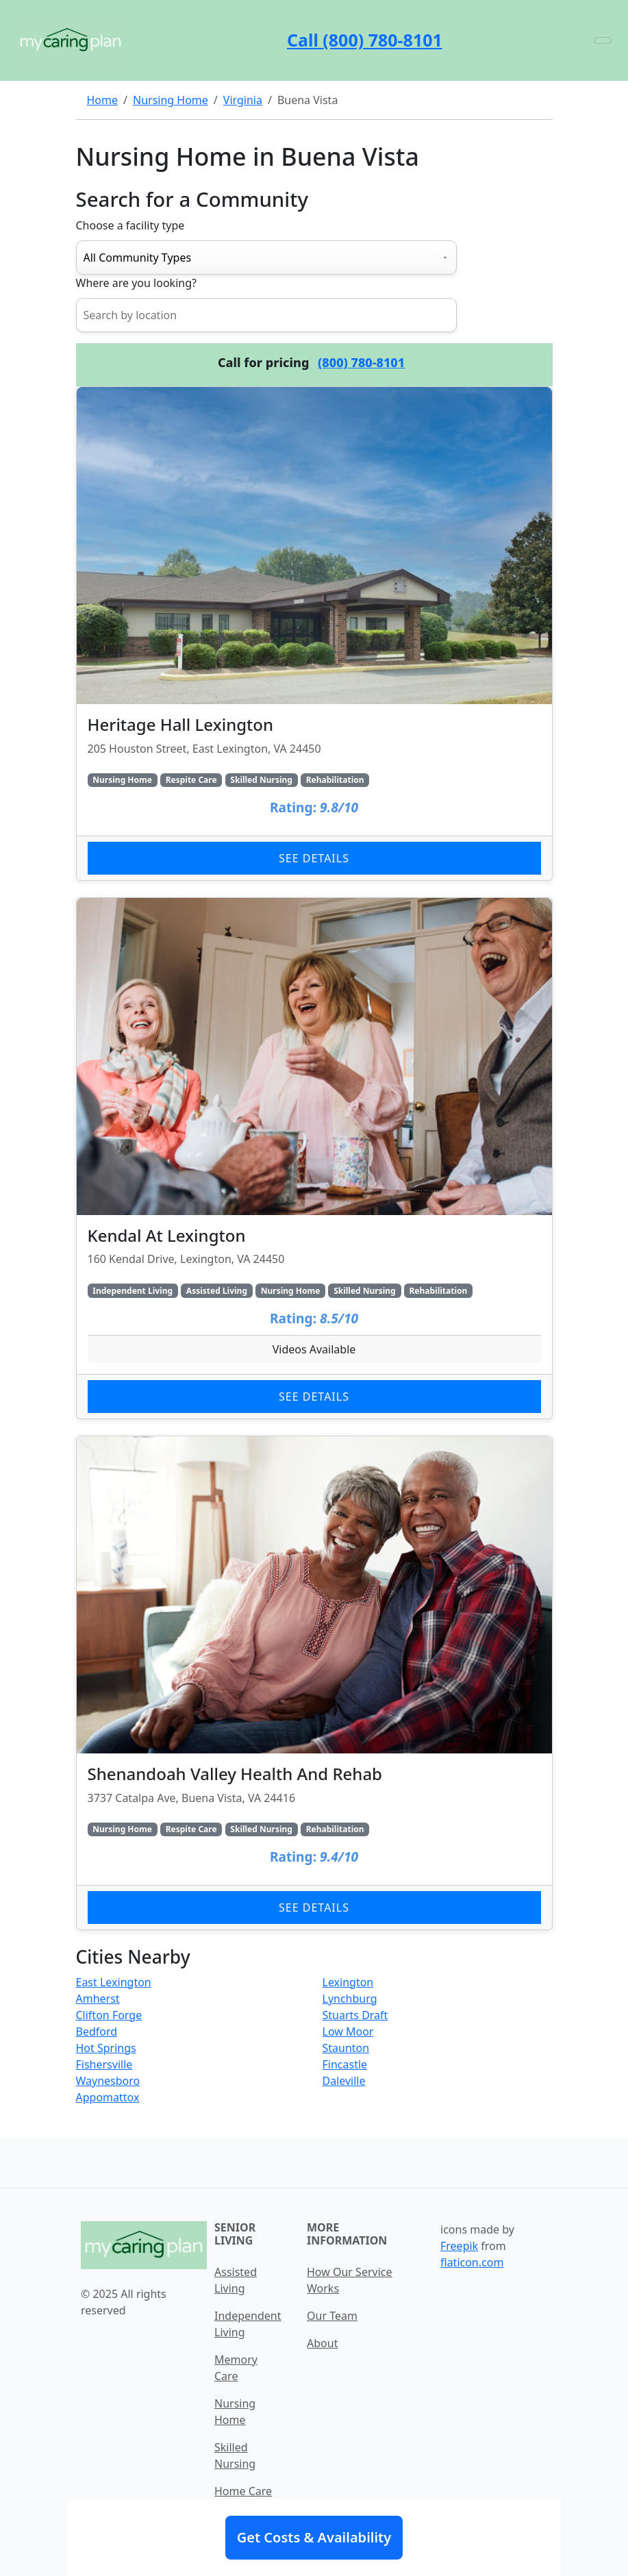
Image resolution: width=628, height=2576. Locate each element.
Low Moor (348, 2031)
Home (102, 100)
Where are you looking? (136, 282)
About (322, 2343)
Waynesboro (108, 2080)
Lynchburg (350, 1998)
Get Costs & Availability (314, 2537)
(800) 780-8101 (361, 362)
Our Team (332, 2315)
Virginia (242, 100)
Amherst (98, 1998)
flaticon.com (471, 2262)
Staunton (346, 2047)
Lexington (348, 1982)
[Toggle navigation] (603, 40)
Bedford (97, 2031)
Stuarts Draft (355, 2015)
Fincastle (345, 2064)
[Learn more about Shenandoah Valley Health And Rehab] (314, 1683)
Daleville (344, 2080)
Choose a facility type (130, 225)
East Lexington (113, 1982)
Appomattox (108, 2097)
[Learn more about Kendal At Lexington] (314, 1158)
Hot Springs (106, 2047)
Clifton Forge (109, 2015)
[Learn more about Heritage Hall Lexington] (314, 633)
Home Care (243, 2491)
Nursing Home (170, 100)
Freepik (459, 2245)
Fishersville (104, 2064)
